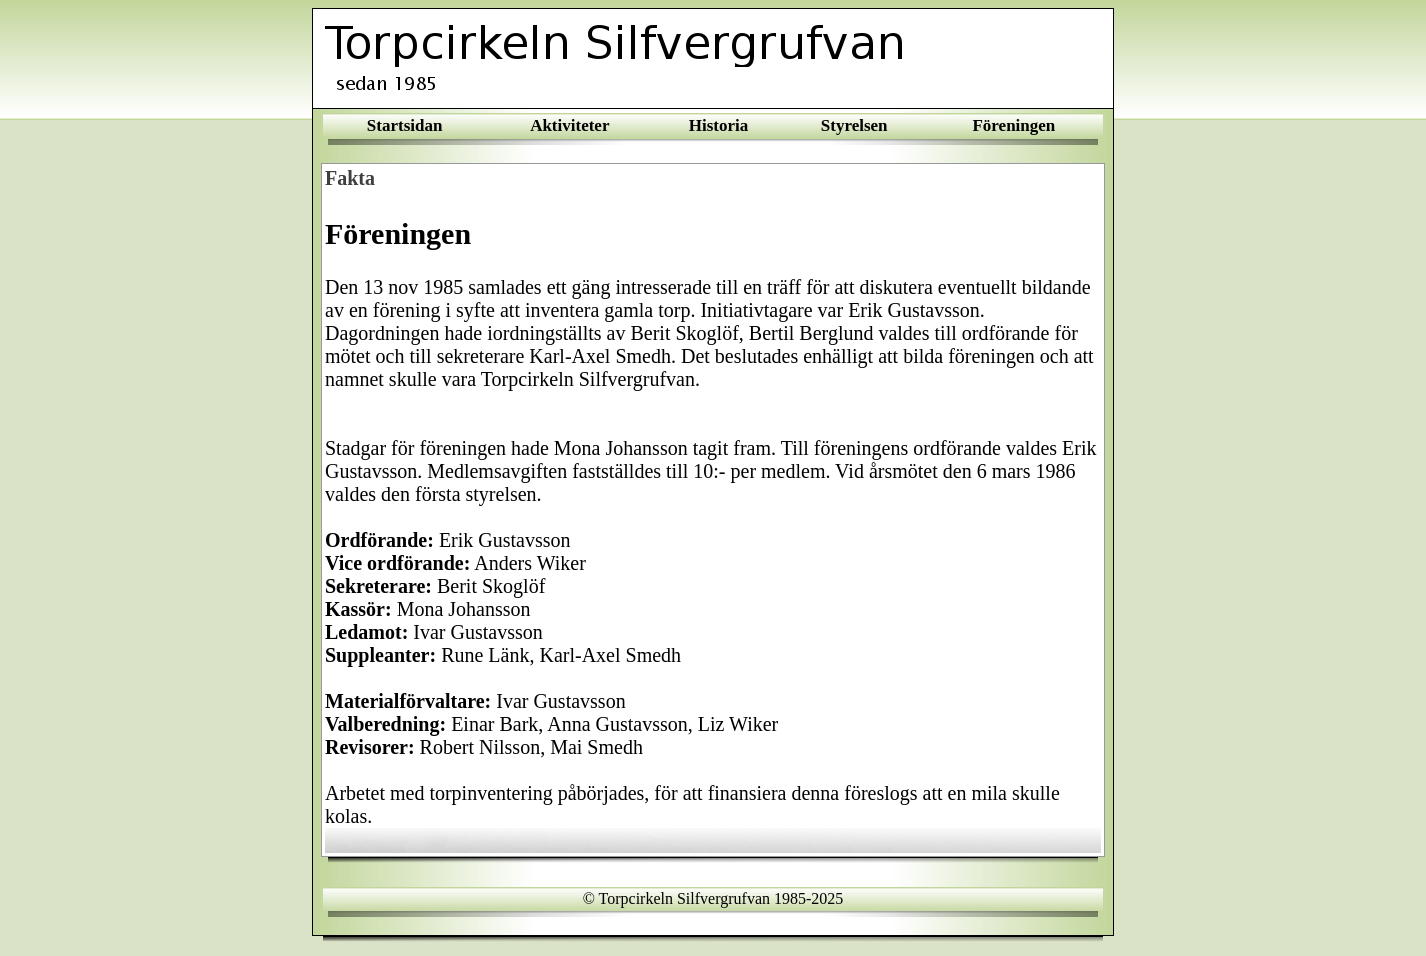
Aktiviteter (569, 125)
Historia (719, 125)
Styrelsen (854, 125)
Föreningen (1013, 125)
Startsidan (405, 125)
